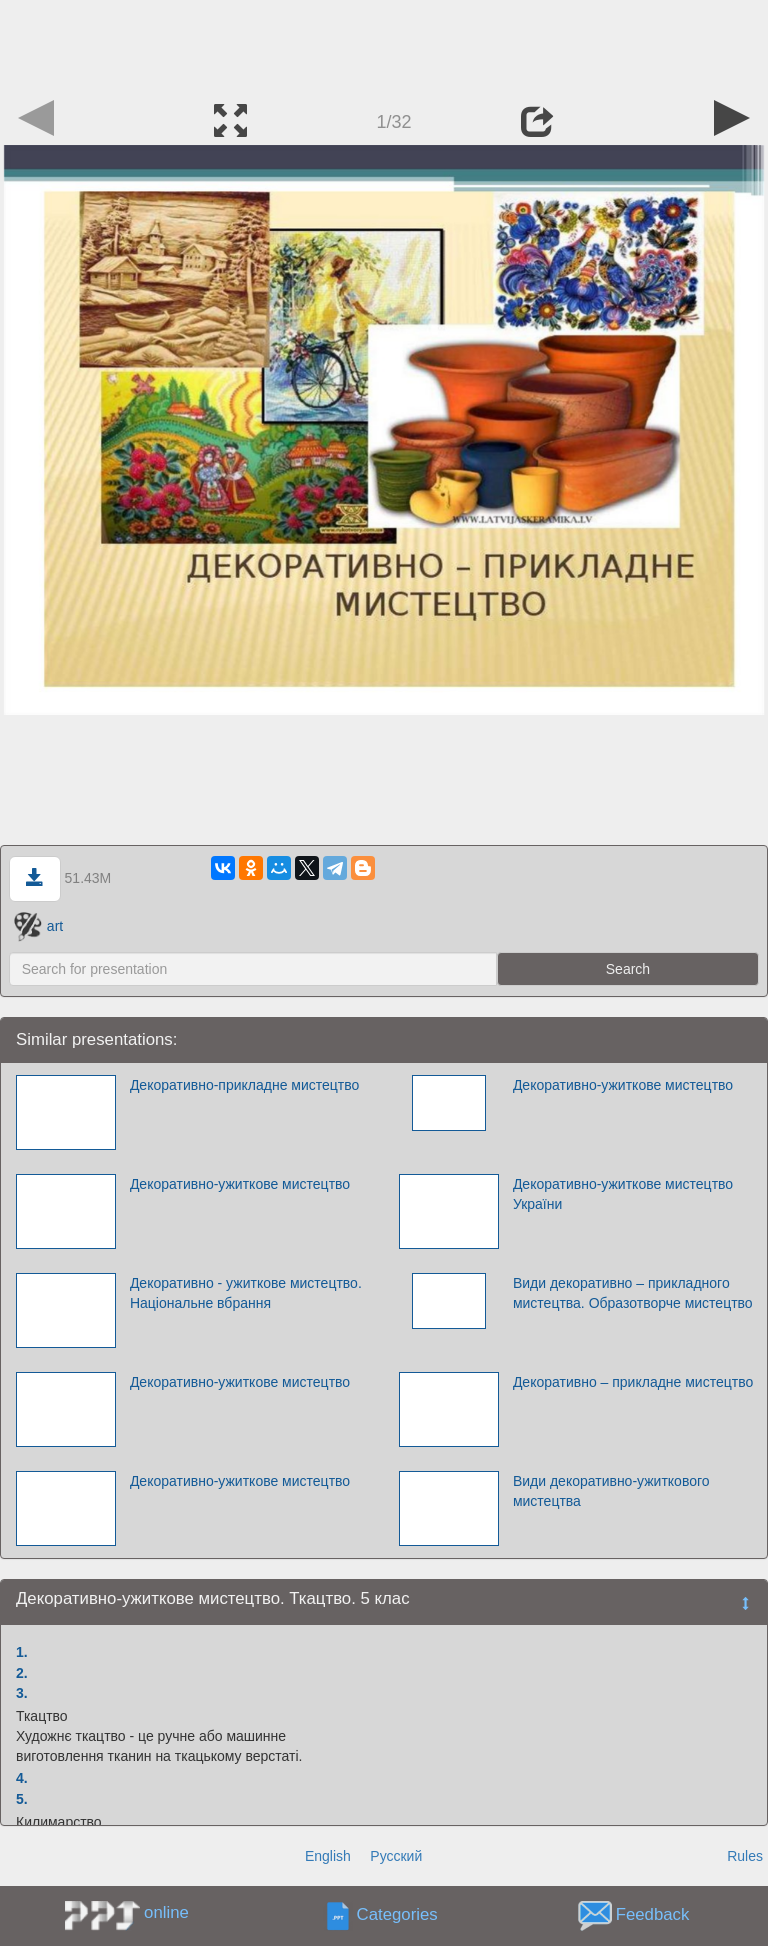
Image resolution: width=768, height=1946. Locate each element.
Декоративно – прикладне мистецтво (633, 1382)
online (166, 1912)
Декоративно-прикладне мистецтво (244, 1085)
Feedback (653, 1915)
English (328, 1856)
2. (22, 1673)
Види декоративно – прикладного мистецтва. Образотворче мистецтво (633, 1293)
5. (22, 1799)
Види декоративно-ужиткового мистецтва (611, 1491)
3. (22, 1693)
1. (22, 1652)
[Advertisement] (384, 45)
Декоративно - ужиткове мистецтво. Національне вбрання (246, 1293)
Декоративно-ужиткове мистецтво (623, 1085)
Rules (745, 1856)
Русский (396, 1856)
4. (22, 1778)
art (39, 926)
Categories (397, 1915)
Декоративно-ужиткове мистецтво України (623, 1194)
